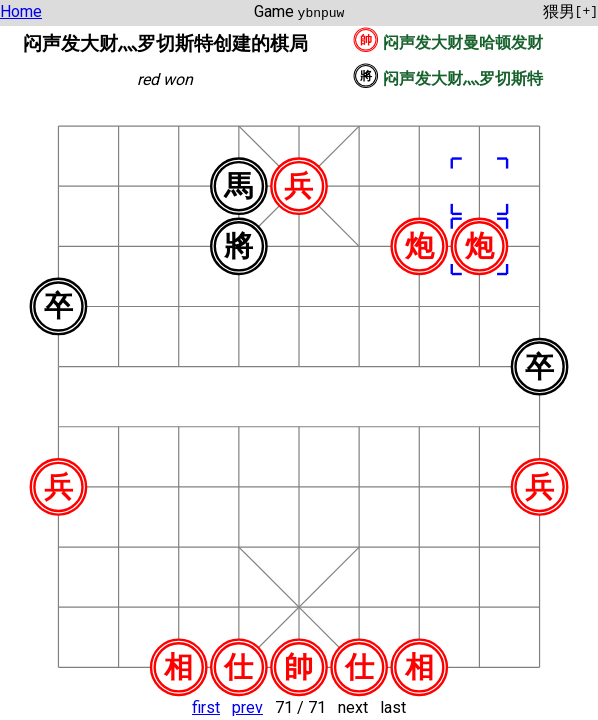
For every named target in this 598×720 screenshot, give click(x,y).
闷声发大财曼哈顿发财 (463, 42)
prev (247, 707)
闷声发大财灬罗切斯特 (463, 78)
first (206, 707)
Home (21, 11)
